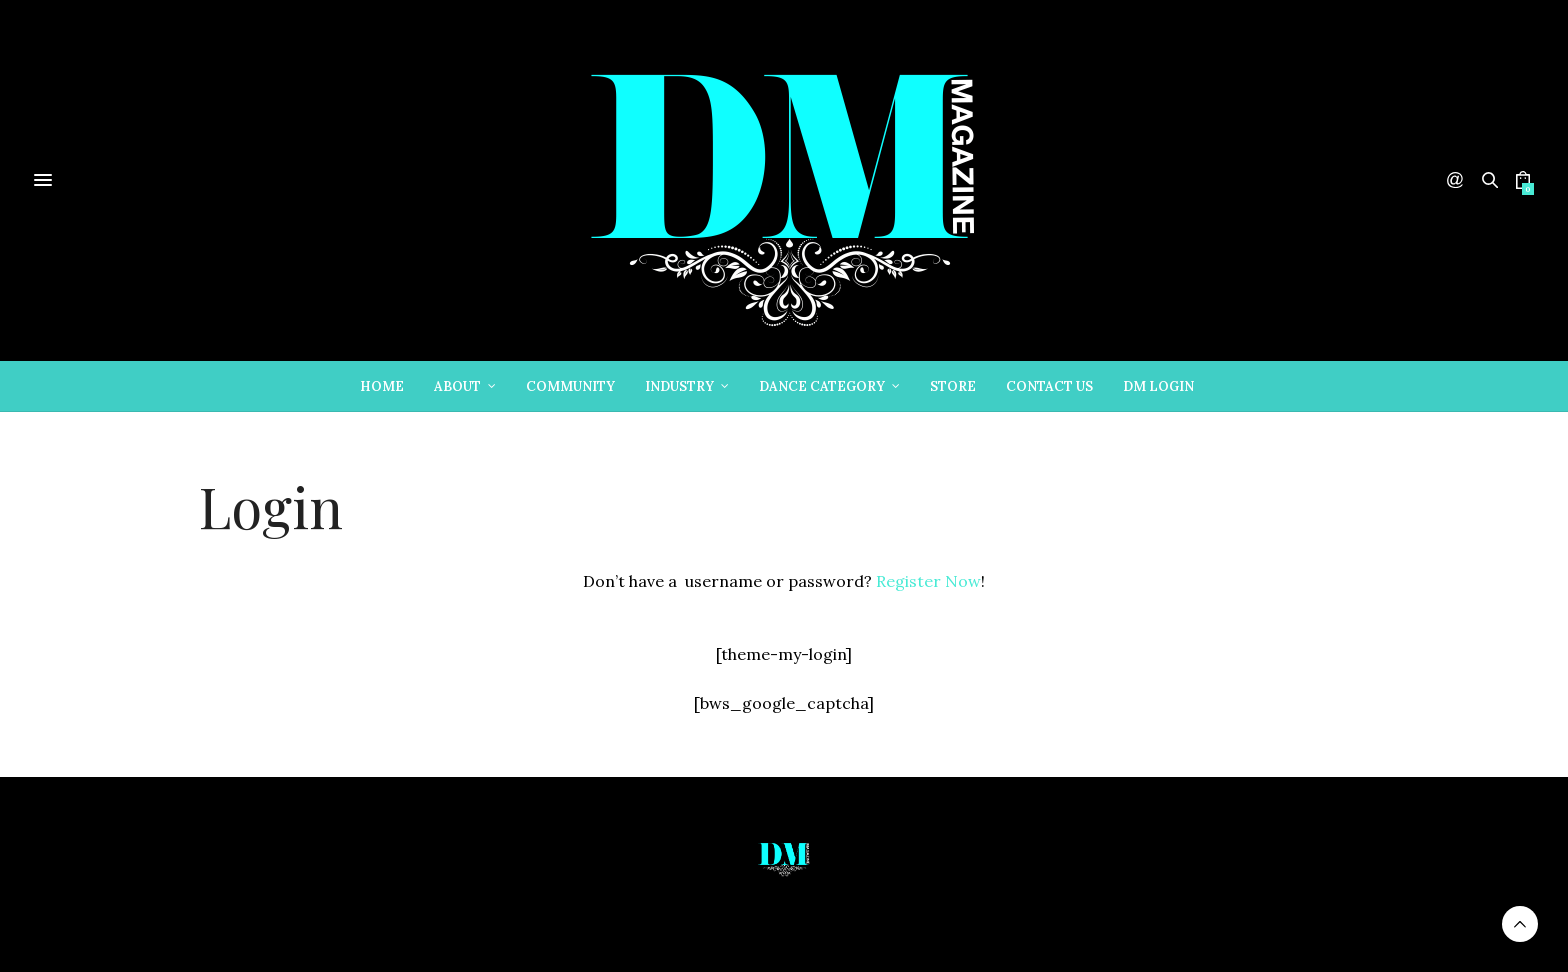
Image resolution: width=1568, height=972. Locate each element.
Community (570, 386)
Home (382, 386)
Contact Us (1049, 386)
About (457, 386)
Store (953, 386)
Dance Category (822, 386)
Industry (679, 386)
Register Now (928, 581)
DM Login (1158, 386)
